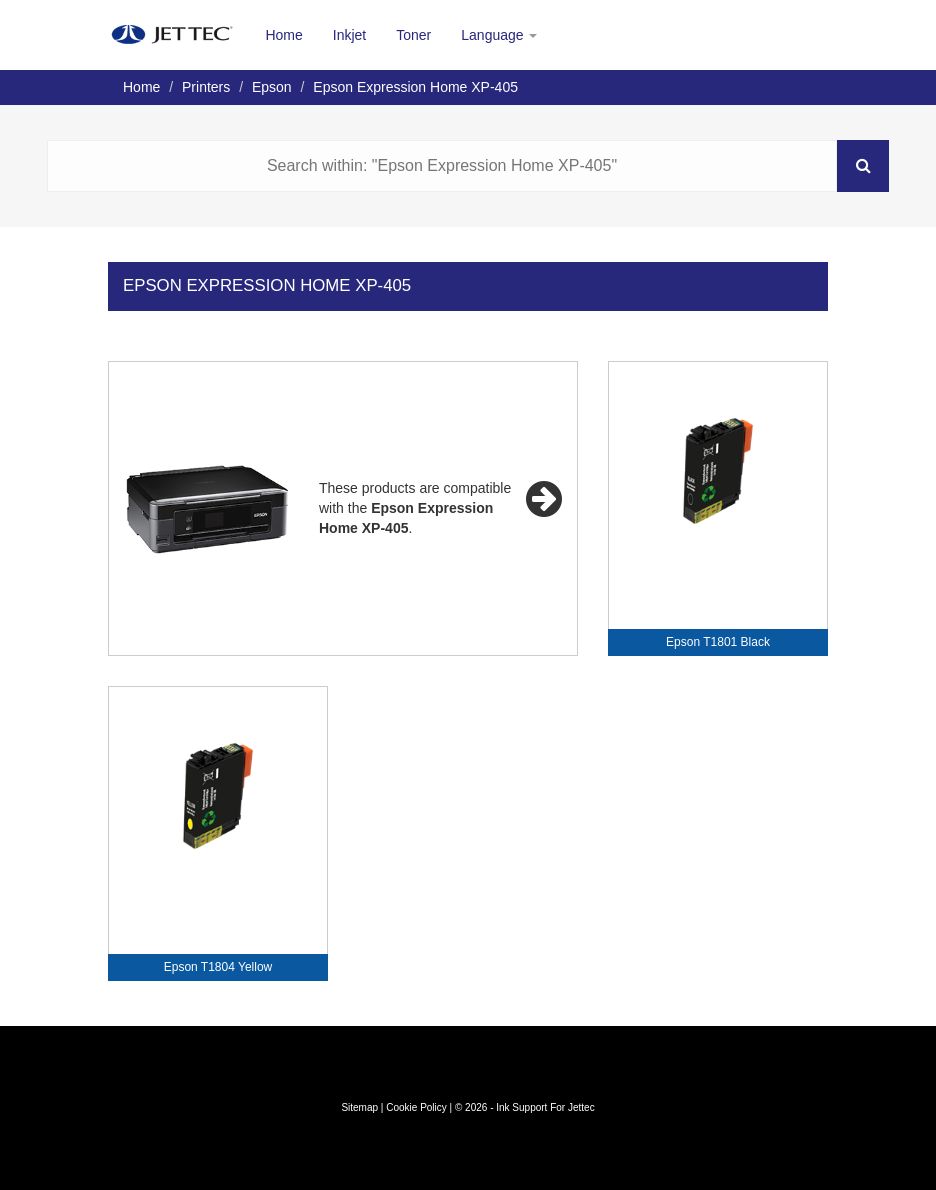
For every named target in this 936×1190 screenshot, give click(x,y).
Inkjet (349, 35)
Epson (272, 87)
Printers (206, 87)
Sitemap (359, 1107)
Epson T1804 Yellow (218, 967)
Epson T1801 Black (718, 642)
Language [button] (499, 35)
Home (283, 35)
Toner (413, 35)
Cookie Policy (416, 1107)
